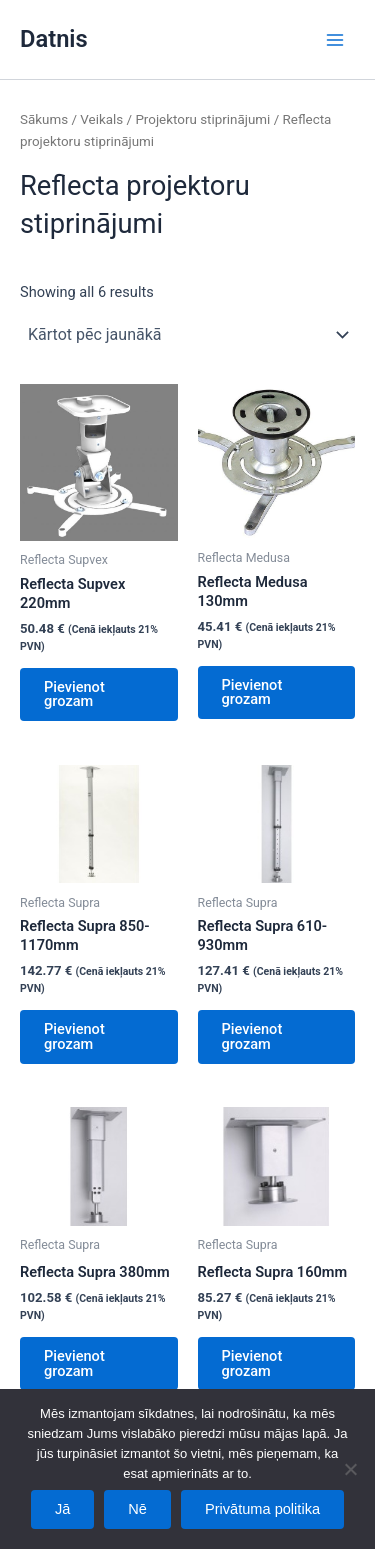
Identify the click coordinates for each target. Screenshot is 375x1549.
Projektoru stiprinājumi (202, 119)
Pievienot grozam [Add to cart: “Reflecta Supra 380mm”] (74, 1363)
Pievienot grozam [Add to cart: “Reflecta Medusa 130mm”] (252, 692)
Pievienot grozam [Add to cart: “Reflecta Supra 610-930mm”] (252, 1036)
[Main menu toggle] (335, 39)
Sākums (44, 119)
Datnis (54, 39)
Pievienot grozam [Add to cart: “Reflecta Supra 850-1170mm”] (74, 1036)
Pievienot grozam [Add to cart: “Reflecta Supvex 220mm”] (74, 694)
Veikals (101, 119)
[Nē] (350, 1469)
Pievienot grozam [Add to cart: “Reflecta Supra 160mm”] (252, 1363)
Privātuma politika (262, 1509)
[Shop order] (187, 335)
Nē (137, 1509)
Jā (62, 1509)
